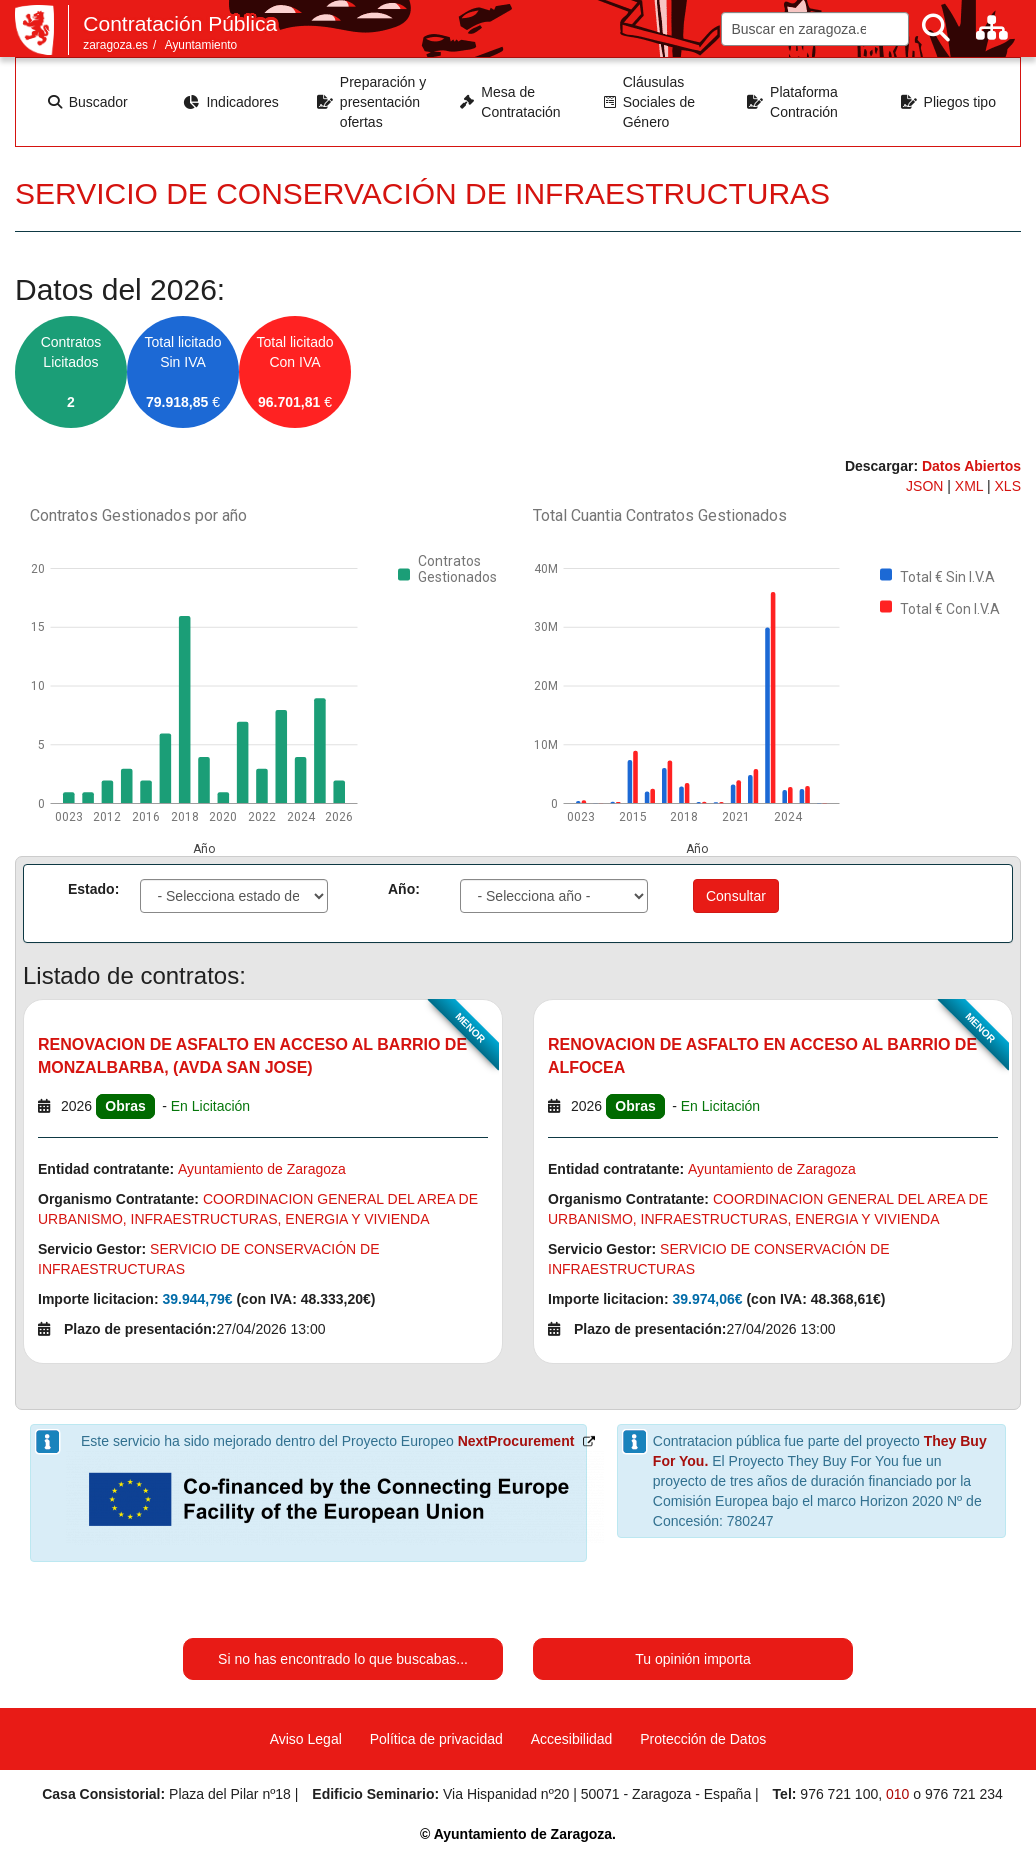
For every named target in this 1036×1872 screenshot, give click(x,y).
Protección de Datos (703, 1739)
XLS (1008, 486)
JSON (926, 486)
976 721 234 (964, 1794)
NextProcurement (516, 1441)
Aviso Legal (306, 1739)
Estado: (93, 889)
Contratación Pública (180, 23)
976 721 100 (839, 1794)
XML (971, 486)
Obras (125, 1106)
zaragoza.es (115, 45)
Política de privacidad (436, 1739)
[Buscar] (936, 28)
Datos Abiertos (971, 466)
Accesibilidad (572, 1739)
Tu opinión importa (692, 1659)
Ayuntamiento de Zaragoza (262, 1169)
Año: (404, 889)
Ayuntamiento (201, 45)
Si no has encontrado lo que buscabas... (343, 1659)
